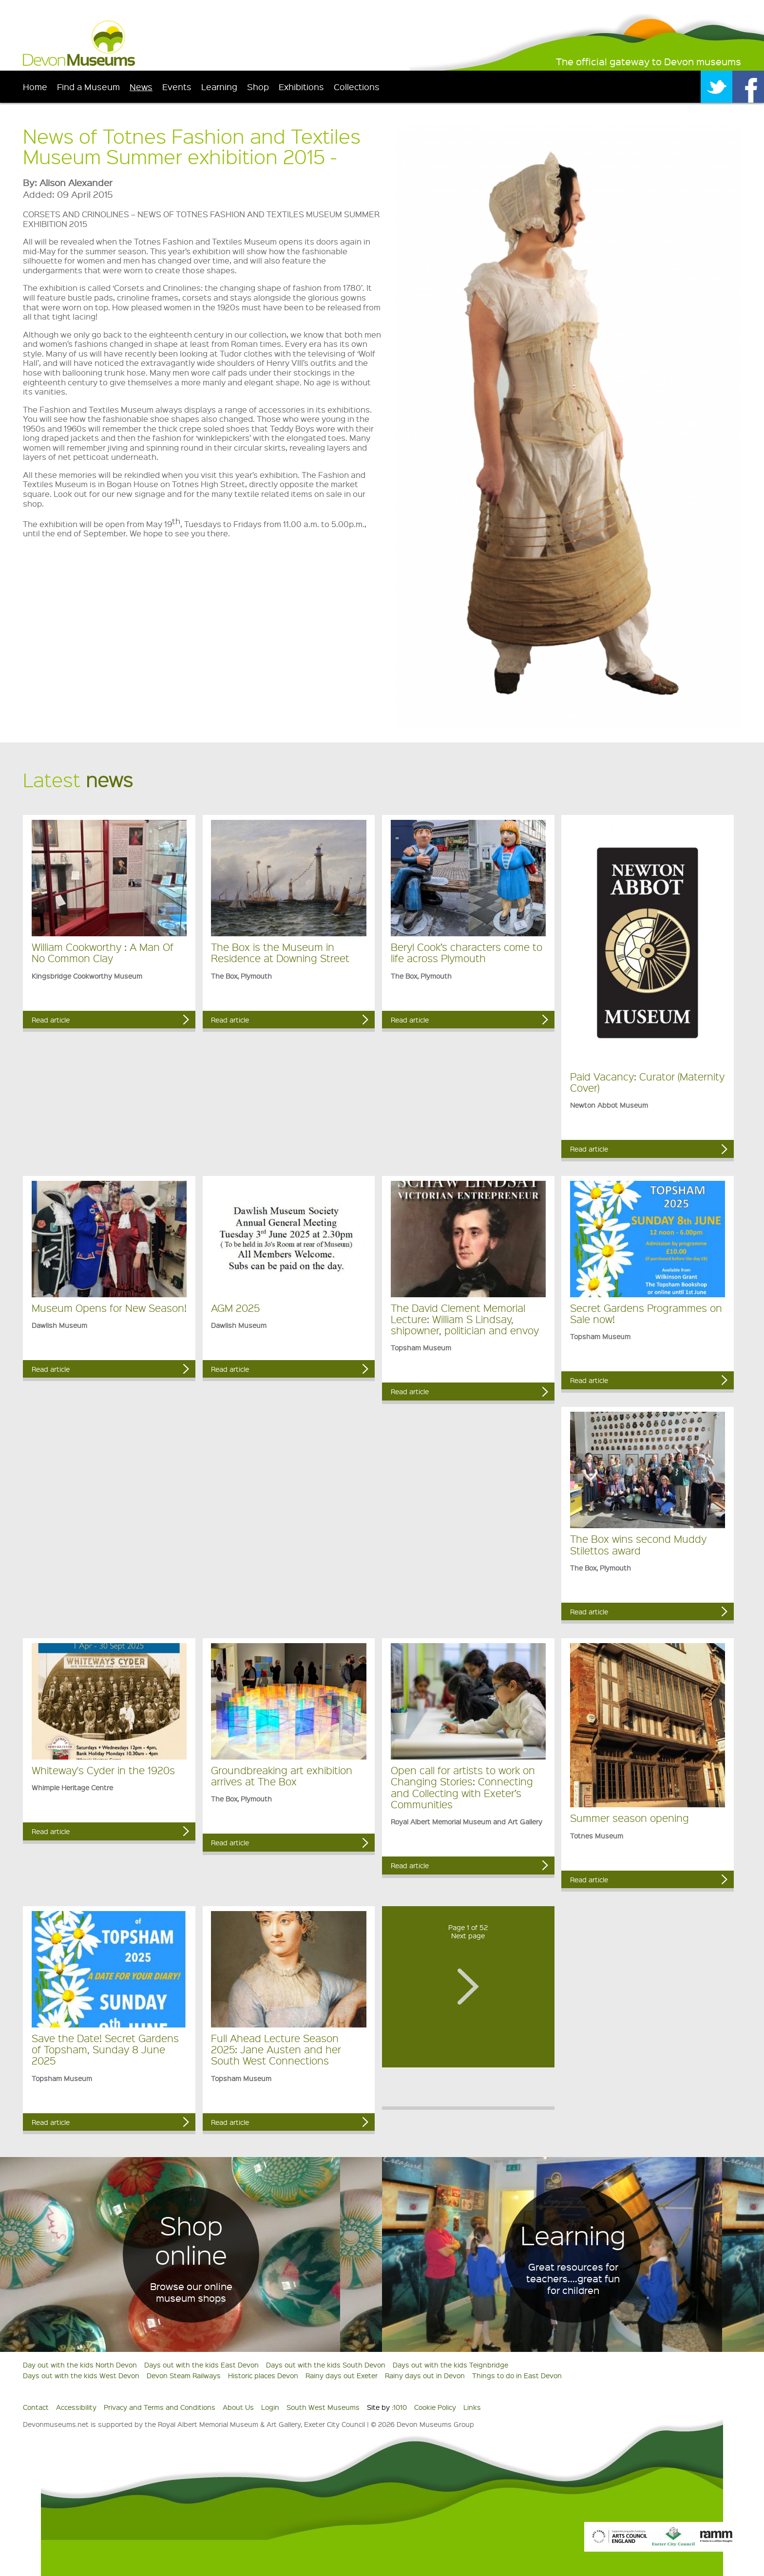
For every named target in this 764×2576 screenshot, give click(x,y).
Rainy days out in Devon (425, 2375)
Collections (357, 86)
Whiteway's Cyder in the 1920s (103, 1770)
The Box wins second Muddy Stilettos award (638, 1544)
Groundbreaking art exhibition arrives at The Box (281, 1775)
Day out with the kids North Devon (80, 2364)
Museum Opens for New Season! (109, 1307)
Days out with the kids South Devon (325, 2364)
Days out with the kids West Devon (81, 2375)
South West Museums (323, 2407)
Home (35, 86)
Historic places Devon (263, 2375)
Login (270, 2407)
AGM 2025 (235, 1307)
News (141, 86)
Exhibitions (301, 86)
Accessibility (76, 2407)
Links (472, 2407)
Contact (36, 2407)
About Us (238, 2407)
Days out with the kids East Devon (201, 2364)
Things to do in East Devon (517, 2375)
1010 (400, 2407)
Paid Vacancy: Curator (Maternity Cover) (647, 1082)
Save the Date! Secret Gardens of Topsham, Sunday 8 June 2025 (105, 2049)
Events (176, 86)
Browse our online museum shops (191, 2292)
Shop (258, 86)
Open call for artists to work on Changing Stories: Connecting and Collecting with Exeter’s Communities (463, 1787)
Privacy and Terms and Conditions (159, 2407)
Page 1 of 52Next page (468, 1931)
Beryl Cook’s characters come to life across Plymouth (466, 952)
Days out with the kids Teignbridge (450, 2364)
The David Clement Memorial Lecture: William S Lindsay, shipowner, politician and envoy (465, 1319)
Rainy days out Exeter (342, 2375)
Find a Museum (88, 86)
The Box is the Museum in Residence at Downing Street (280, 952)
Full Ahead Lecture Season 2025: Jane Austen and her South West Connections (276, 2049)
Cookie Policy (435, 2407)
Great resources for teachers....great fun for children (573, 2278)
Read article (51, 1019)
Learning (219, 86)
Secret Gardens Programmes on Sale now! (646, 1313)
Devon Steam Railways (184, 2375)
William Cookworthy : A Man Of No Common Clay (102, 952)
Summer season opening (629, 1817)
